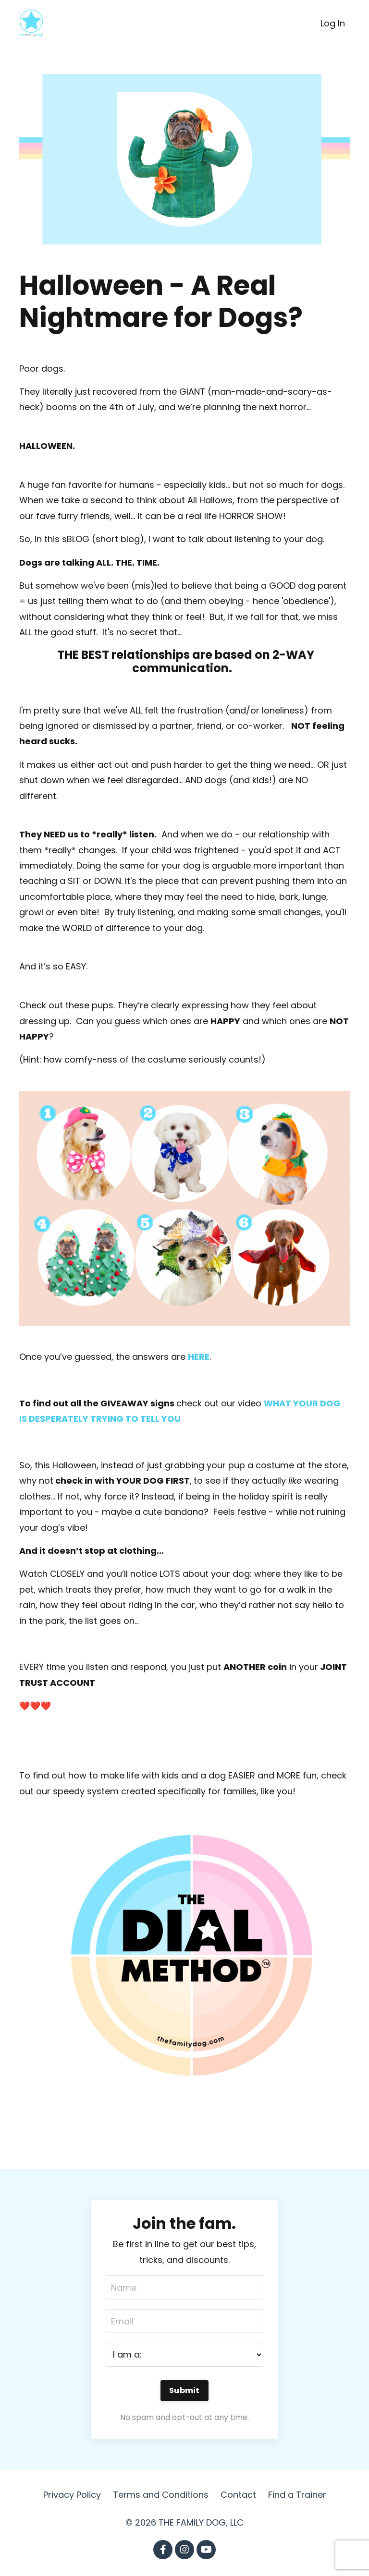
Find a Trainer (297, 2495)
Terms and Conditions (161, 2495)
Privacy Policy (72, 2495)
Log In (332, 23)
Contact (238, 2495)
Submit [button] (184, 2390)
